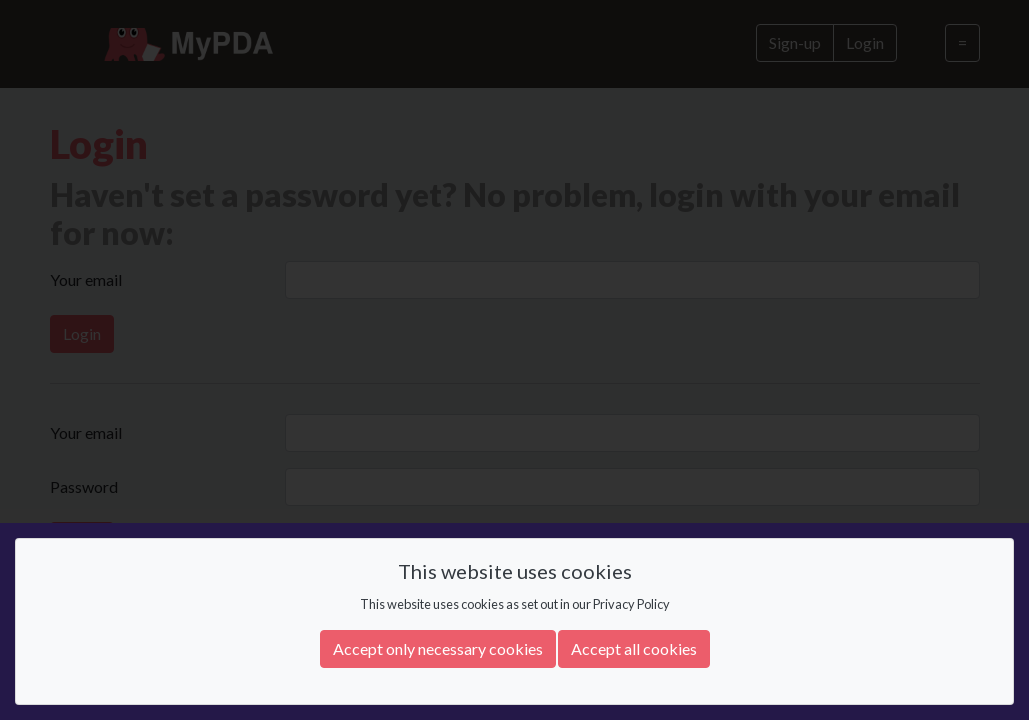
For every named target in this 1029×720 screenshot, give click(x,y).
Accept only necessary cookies (438, 648)
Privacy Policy (631, 604)
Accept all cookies (634, 648)
